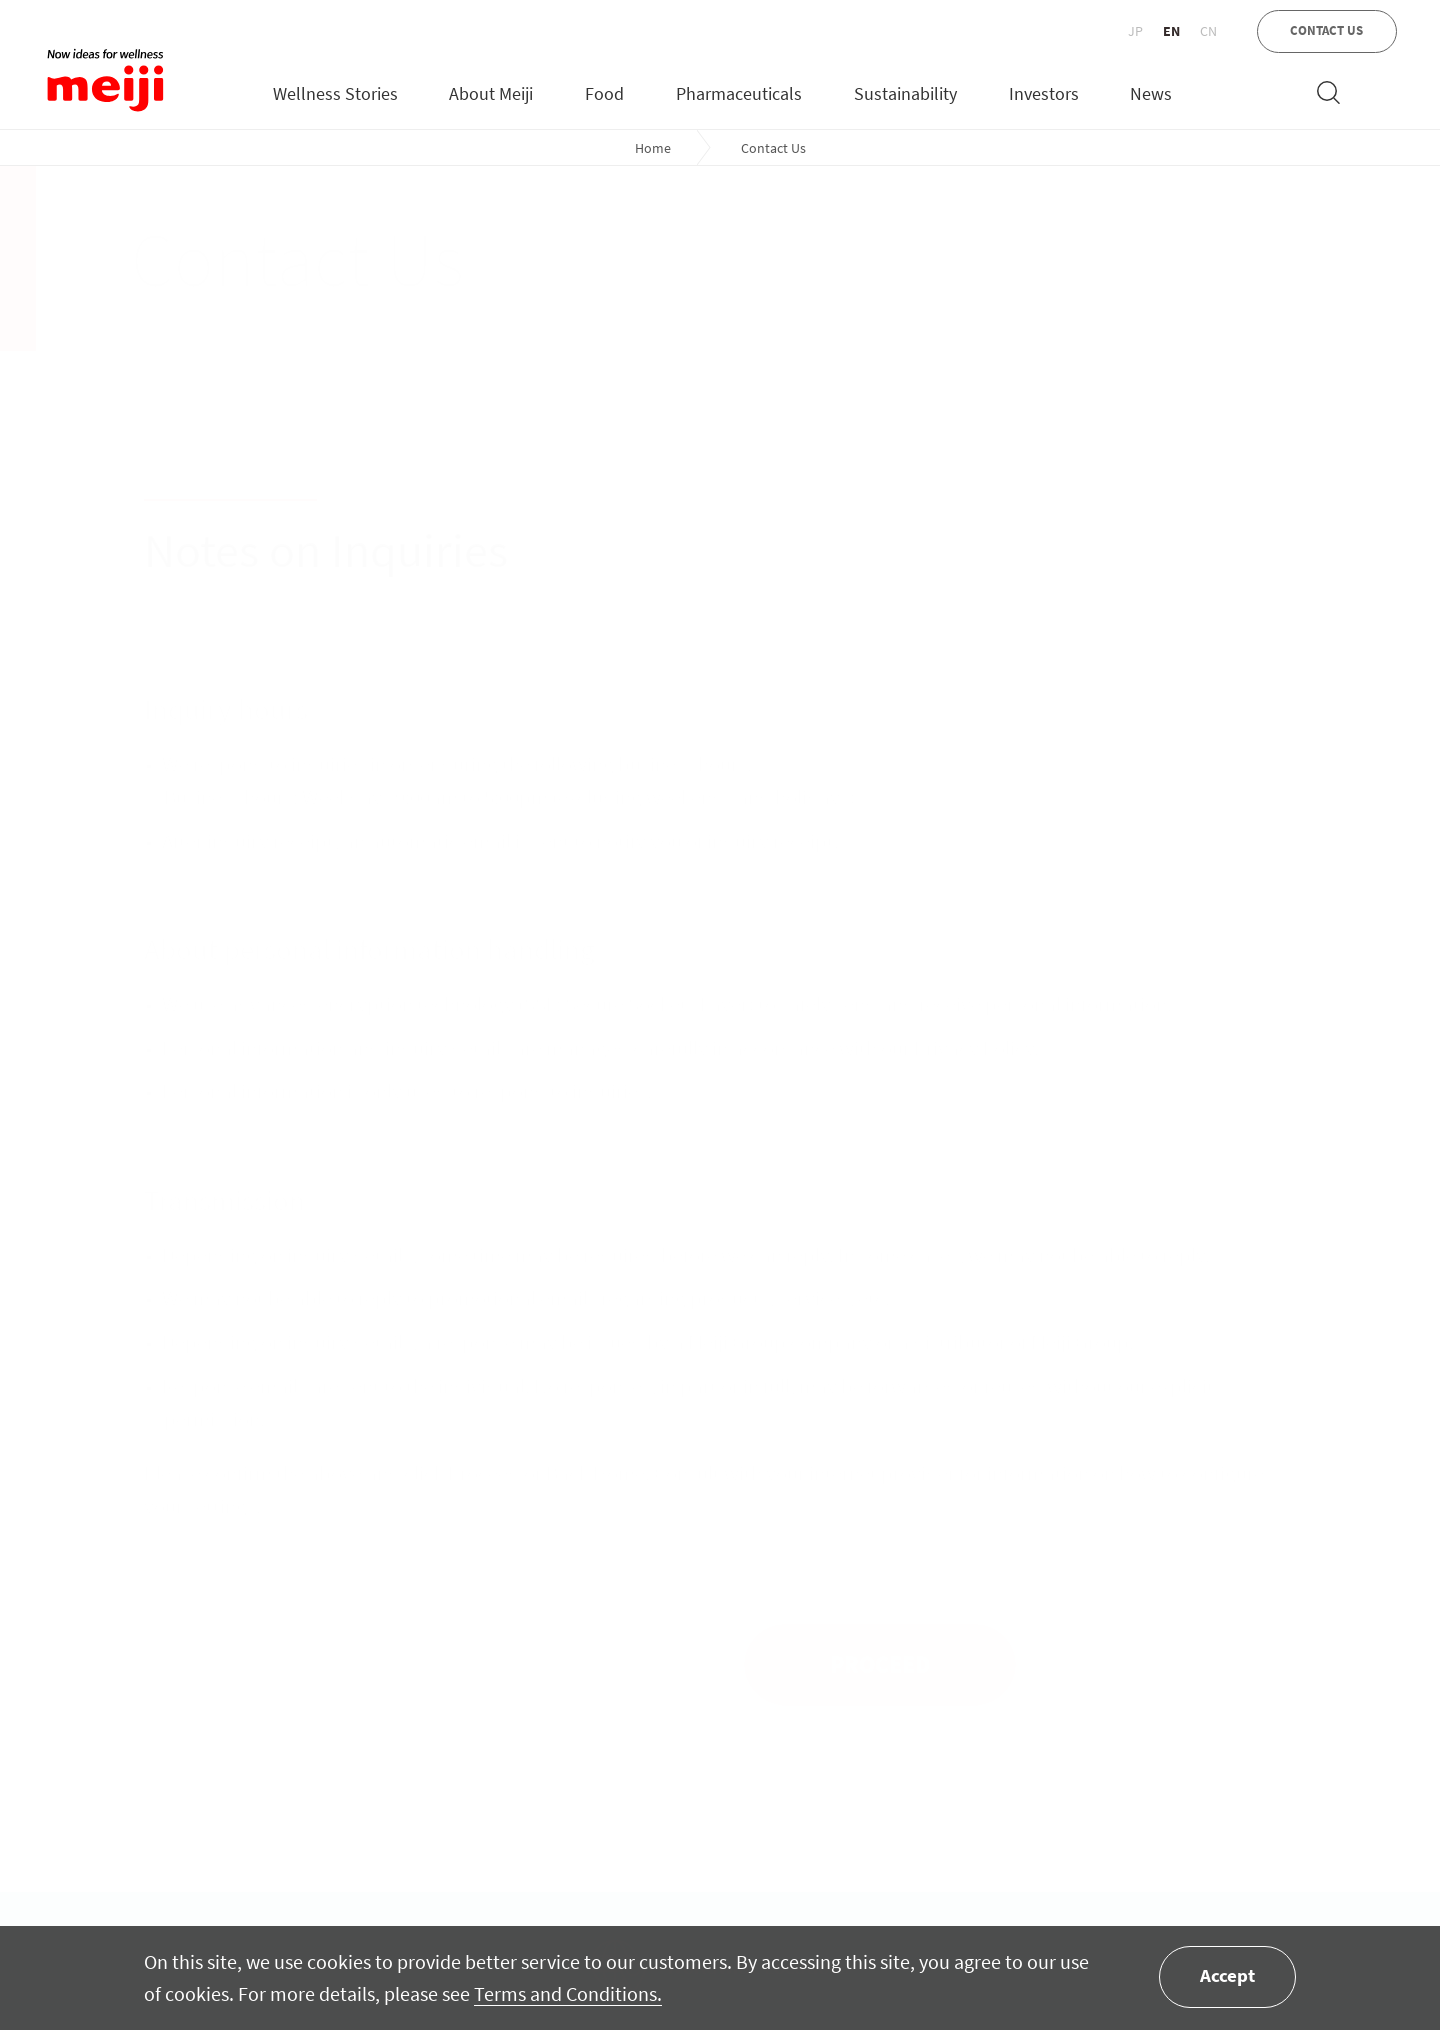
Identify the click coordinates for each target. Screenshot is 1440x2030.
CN (1208, 31)
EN (1171, 31)
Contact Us (773, 148)
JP (1135, 31)
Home (653, 148)
